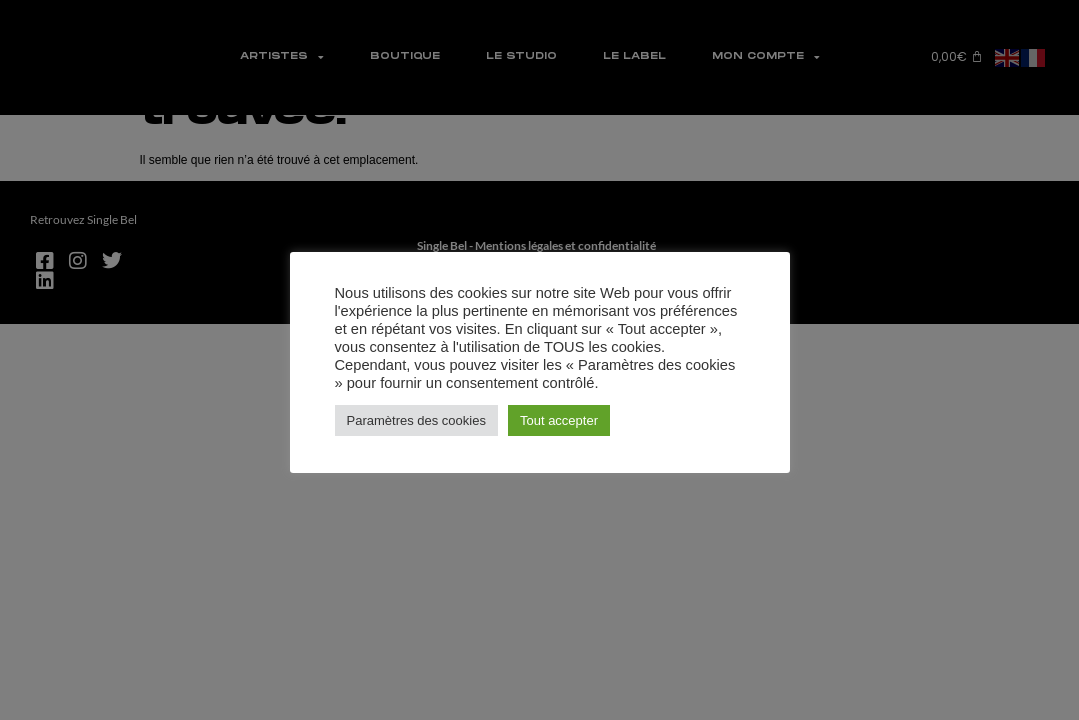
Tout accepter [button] (559, 420)
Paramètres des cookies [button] (416, 420)
